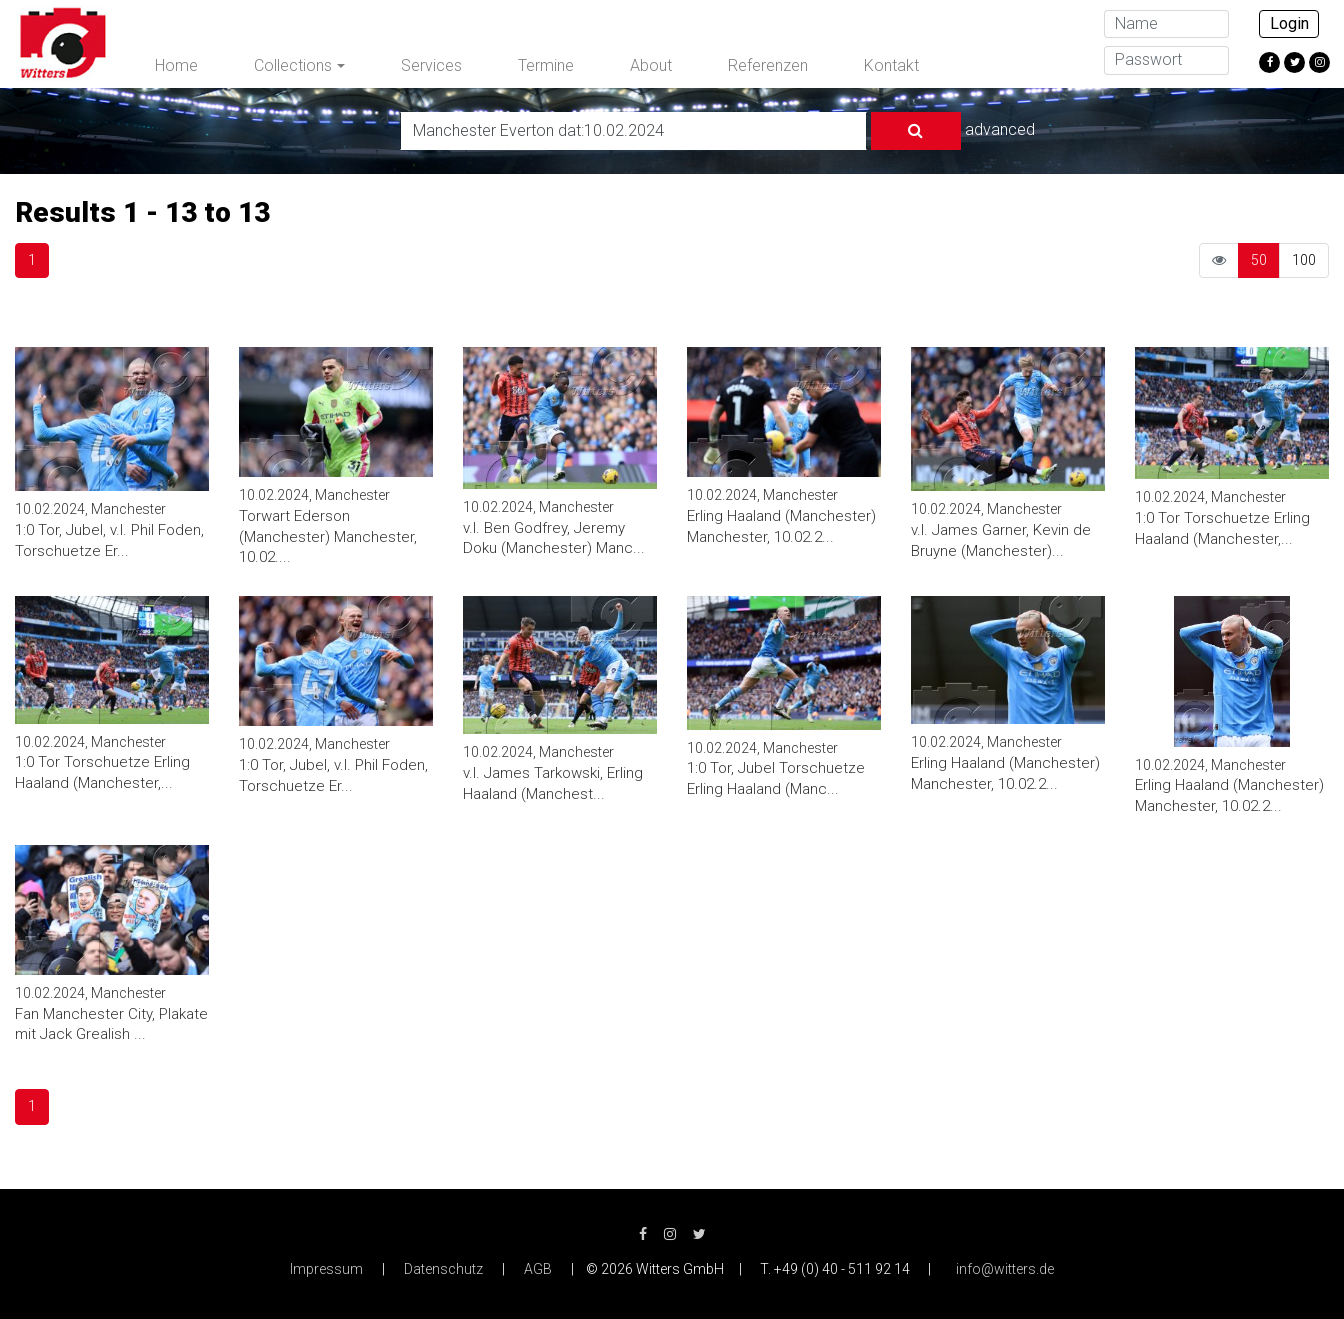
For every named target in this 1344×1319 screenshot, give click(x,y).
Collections (293, 65)
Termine (546, 65)
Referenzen (768, 65)
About (651, 65)
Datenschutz (443, 1269)
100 (1304, 260)
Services (431, 65)
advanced (1000, 129)
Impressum (326, 1269)
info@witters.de (1005, 1269)
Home (176, 65)
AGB (538, 1269)
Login (1289, 23)
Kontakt (891, 65)
